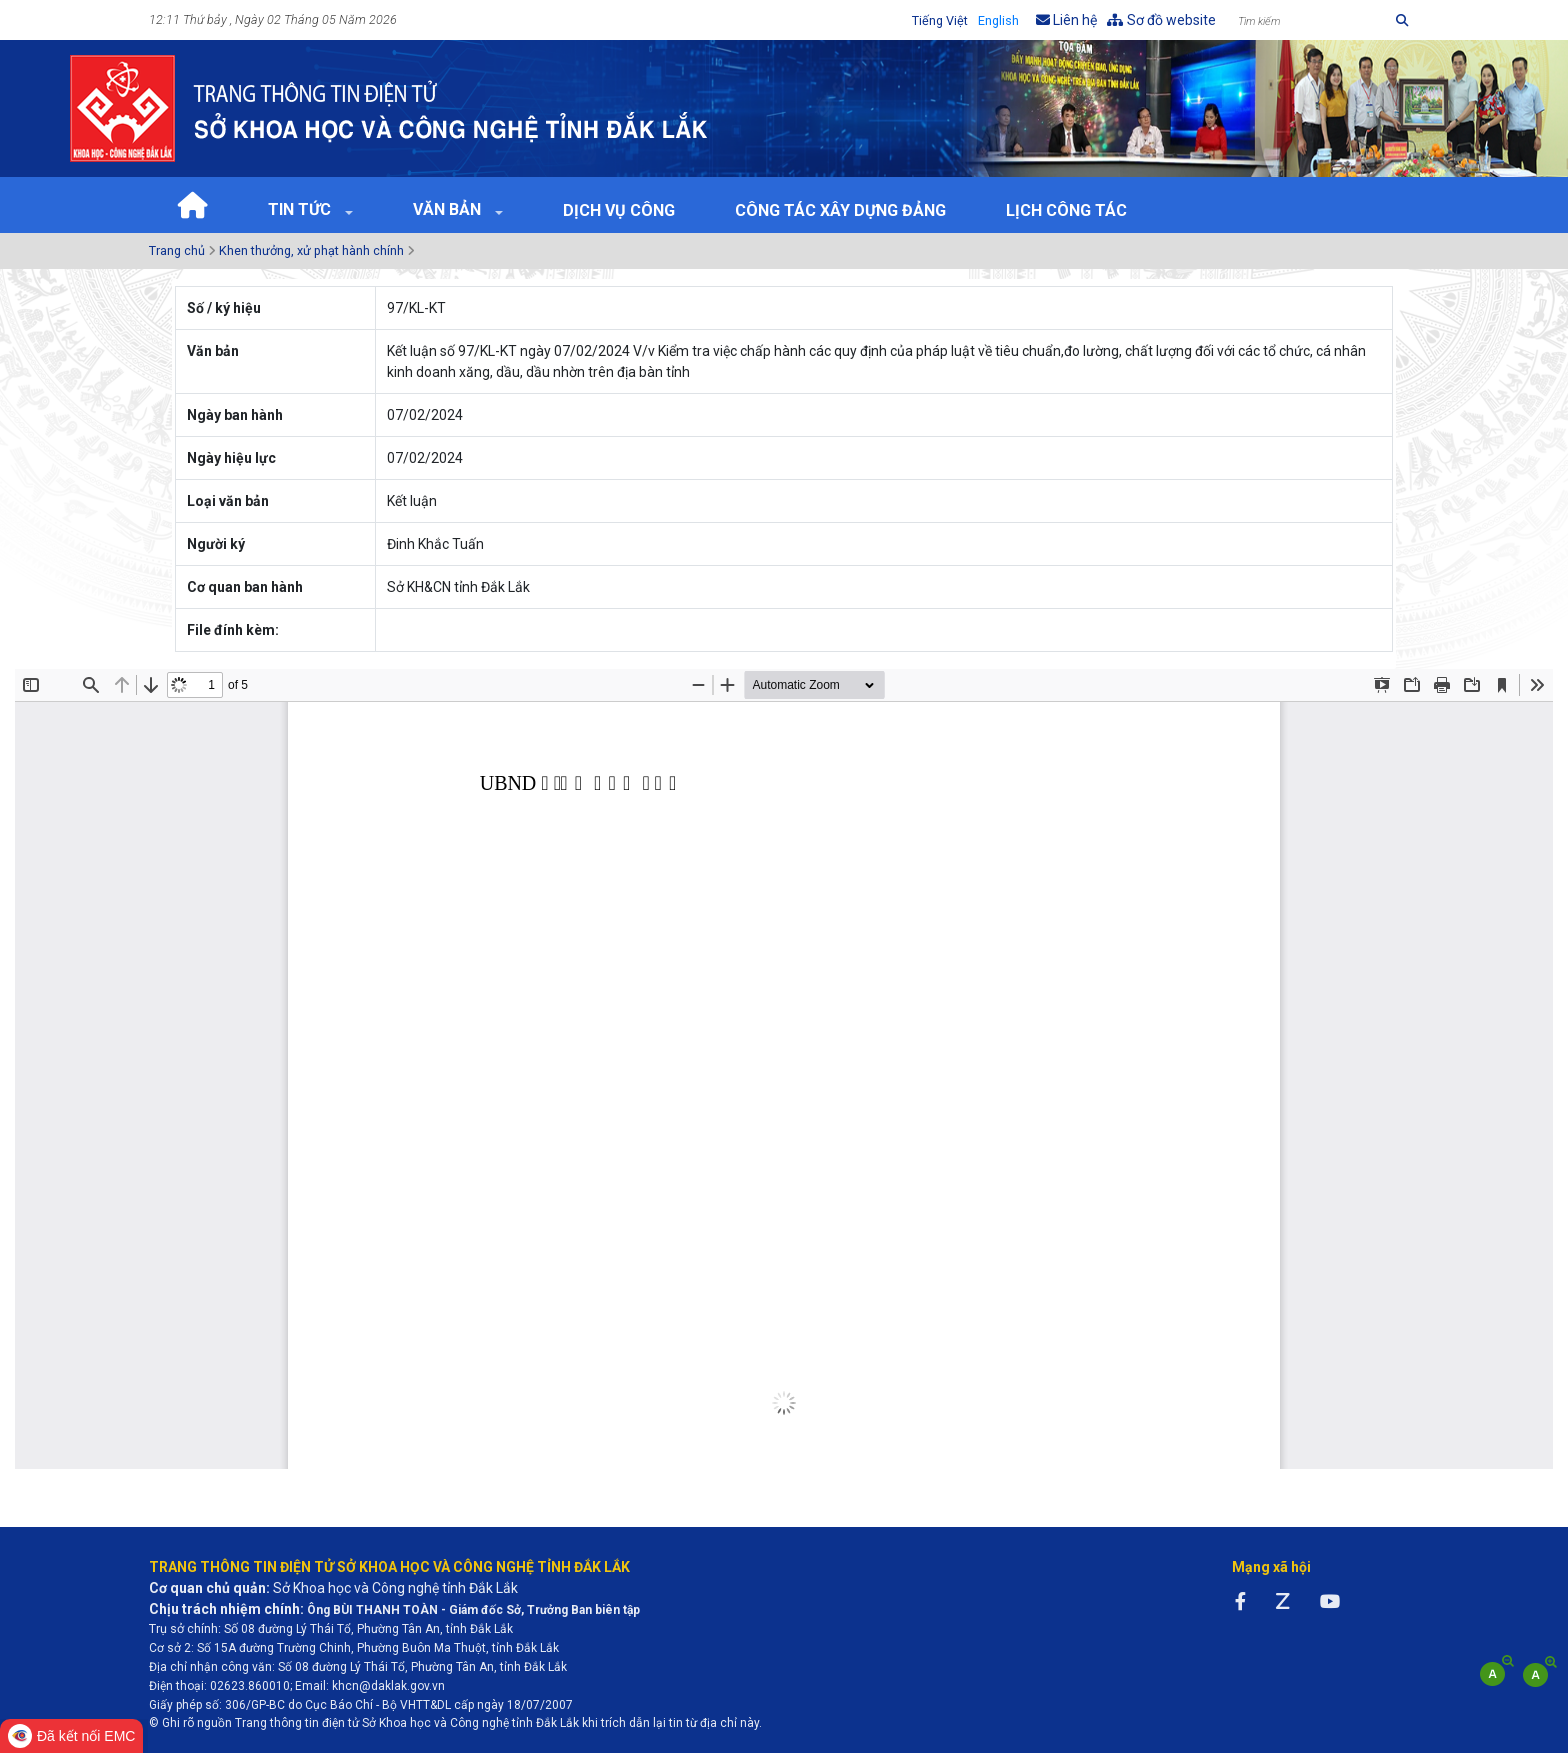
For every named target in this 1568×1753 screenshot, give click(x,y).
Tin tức (301, 209)
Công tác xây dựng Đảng (840, 210)
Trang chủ (177, 250)
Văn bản (449, 209)
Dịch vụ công (619, 210)
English (998, 20)
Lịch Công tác (1066, 210)
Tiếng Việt (940, 20)
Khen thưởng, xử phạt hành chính (311, 250)
